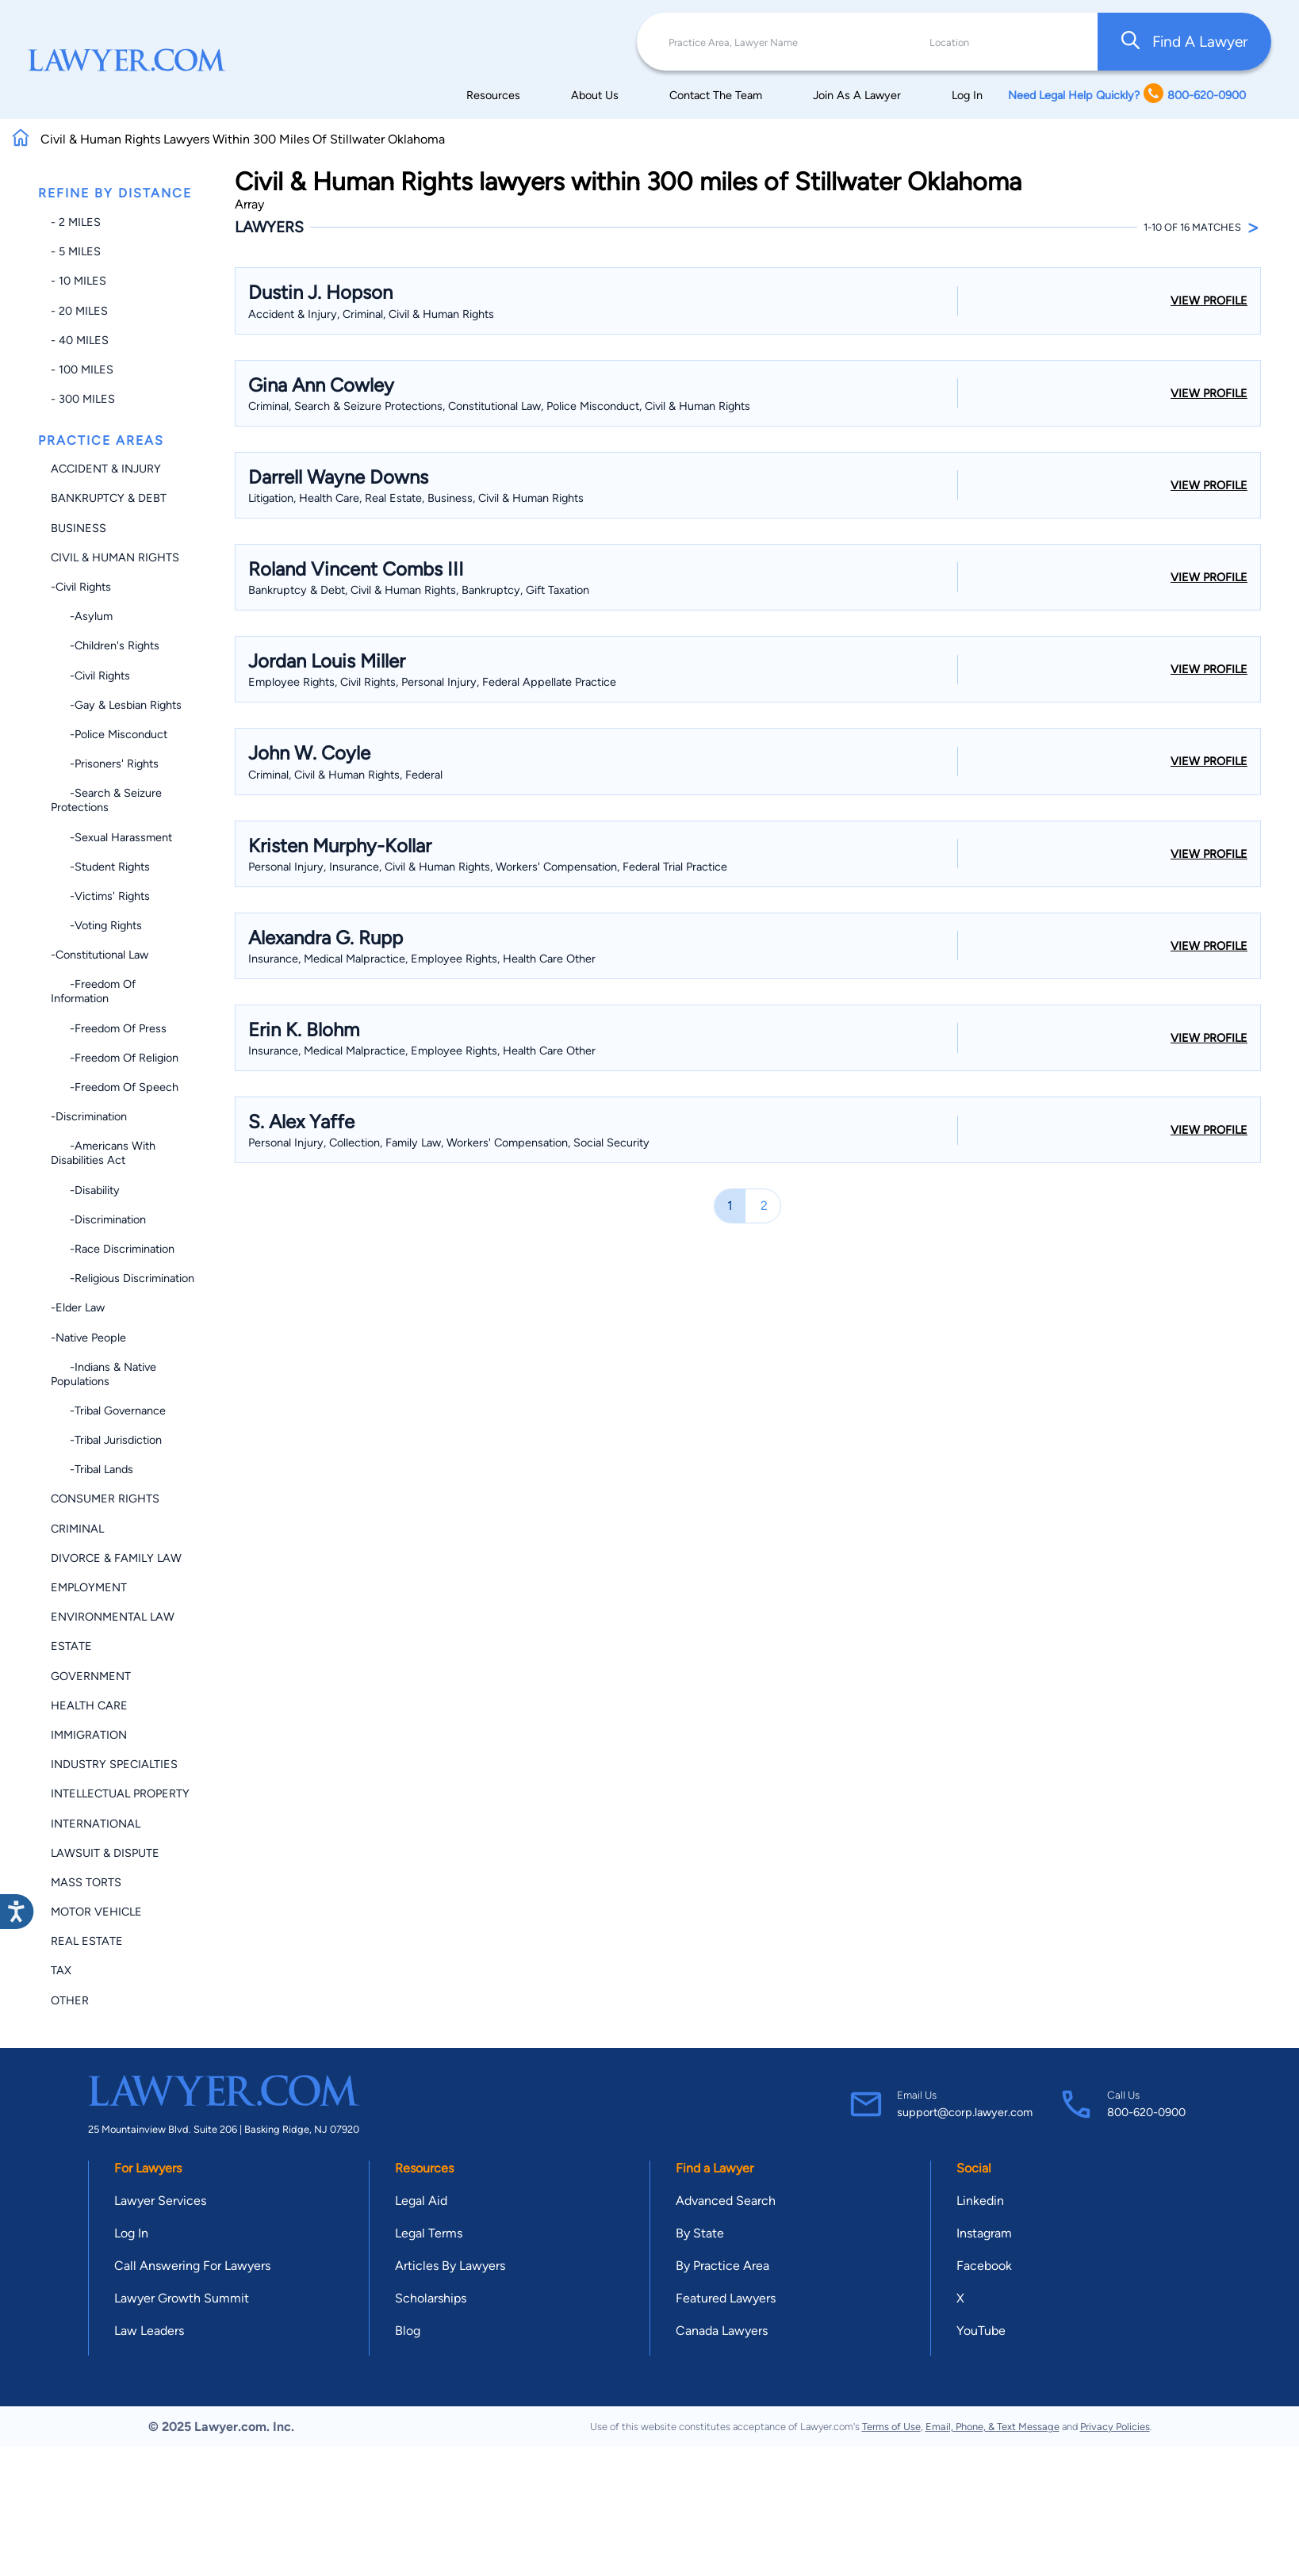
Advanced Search (726, 2200)
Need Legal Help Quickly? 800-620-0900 (1127, 94)
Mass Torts (86, 1882)
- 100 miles (82, 369)
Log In (967, 95)
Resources (493, 95)
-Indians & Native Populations (103, 1374)
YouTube (981, 2330)
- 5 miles (76, 251)
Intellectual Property (120, 1793)
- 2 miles (76, 222)
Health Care (89, 1705)
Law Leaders (149, 2330)
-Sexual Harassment (111, 837)
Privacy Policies (1115, 2426)
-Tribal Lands (92, 1469)
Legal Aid (421, 2200)
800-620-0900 (1146, 2112)
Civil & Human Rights (115, 557)
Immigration (89, 1735)
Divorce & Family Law (116, 1558)
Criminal (77, 1528)
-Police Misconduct (109, 734)
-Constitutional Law (99, 954)
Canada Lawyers (722, 2330)
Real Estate (87, 1941)
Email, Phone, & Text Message (992, 2426)
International (95, 1823)
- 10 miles (78, 281)
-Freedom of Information (93, 991)
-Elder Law (78, 1307)
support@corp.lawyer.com (965, 2112)
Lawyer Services (160, 2200)
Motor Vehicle (96, 1911)
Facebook (984, 2265)
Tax (61, 1970)
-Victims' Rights (100, 896)
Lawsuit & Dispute (105, 1853)
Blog (407, 2330)
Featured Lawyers (726, 2298)
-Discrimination (89, 1116)
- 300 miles (83, 399)
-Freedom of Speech (114, 1087)
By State (700, 2233)
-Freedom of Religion (114, 1058)
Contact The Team (715, 95)
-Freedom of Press (109, 1028)
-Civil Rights (81, 587)
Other (70, 2000)
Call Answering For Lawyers (192, 2265)
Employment (89, 1587)
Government (91, 1676)
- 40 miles (80, 340)
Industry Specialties (114, 1764)
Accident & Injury (106, 468)
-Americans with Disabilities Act (103, 1153)
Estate (71, 1646)
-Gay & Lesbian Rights (116, 705)
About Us (595, 95)
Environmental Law (112, 1617)
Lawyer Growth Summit (181, 2298)
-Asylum (82, 616)
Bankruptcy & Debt (109, 498)
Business (78, 528)
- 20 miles (79, 311)
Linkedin (980, 2200)
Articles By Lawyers (450, 2265)
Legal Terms (428, 2233)
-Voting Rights (96, 925)
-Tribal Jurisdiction (106, 1440)
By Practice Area (722, 2265)
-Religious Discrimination (122, 1278)
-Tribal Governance (108, 1410)
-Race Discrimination (112, 1249)
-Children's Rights (105, 645)
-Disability (85, 1190)
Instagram (984, 2233)
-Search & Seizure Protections (106, 800)
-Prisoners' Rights (105, 763)
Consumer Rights (105, 1498)
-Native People (88, 1337)
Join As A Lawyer (857, 95)
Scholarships (430, 2298)
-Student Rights (100, 866)
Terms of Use (891, 2426)
